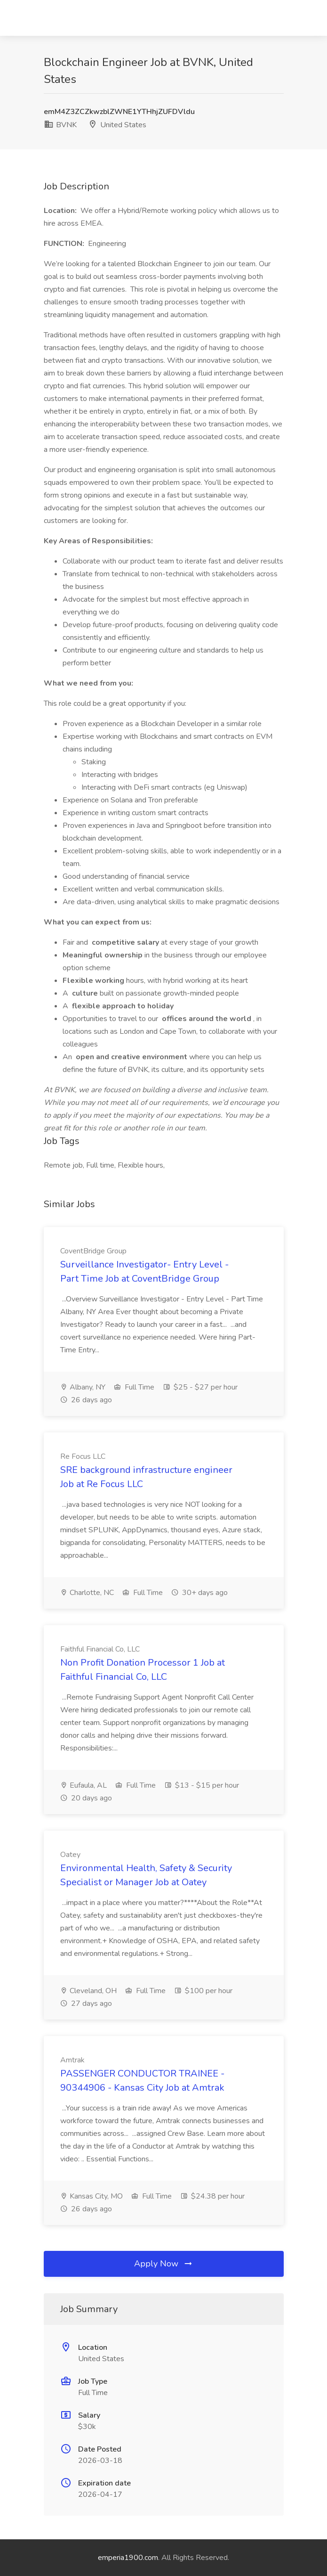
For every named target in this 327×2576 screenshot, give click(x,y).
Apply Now (163, 2263)
